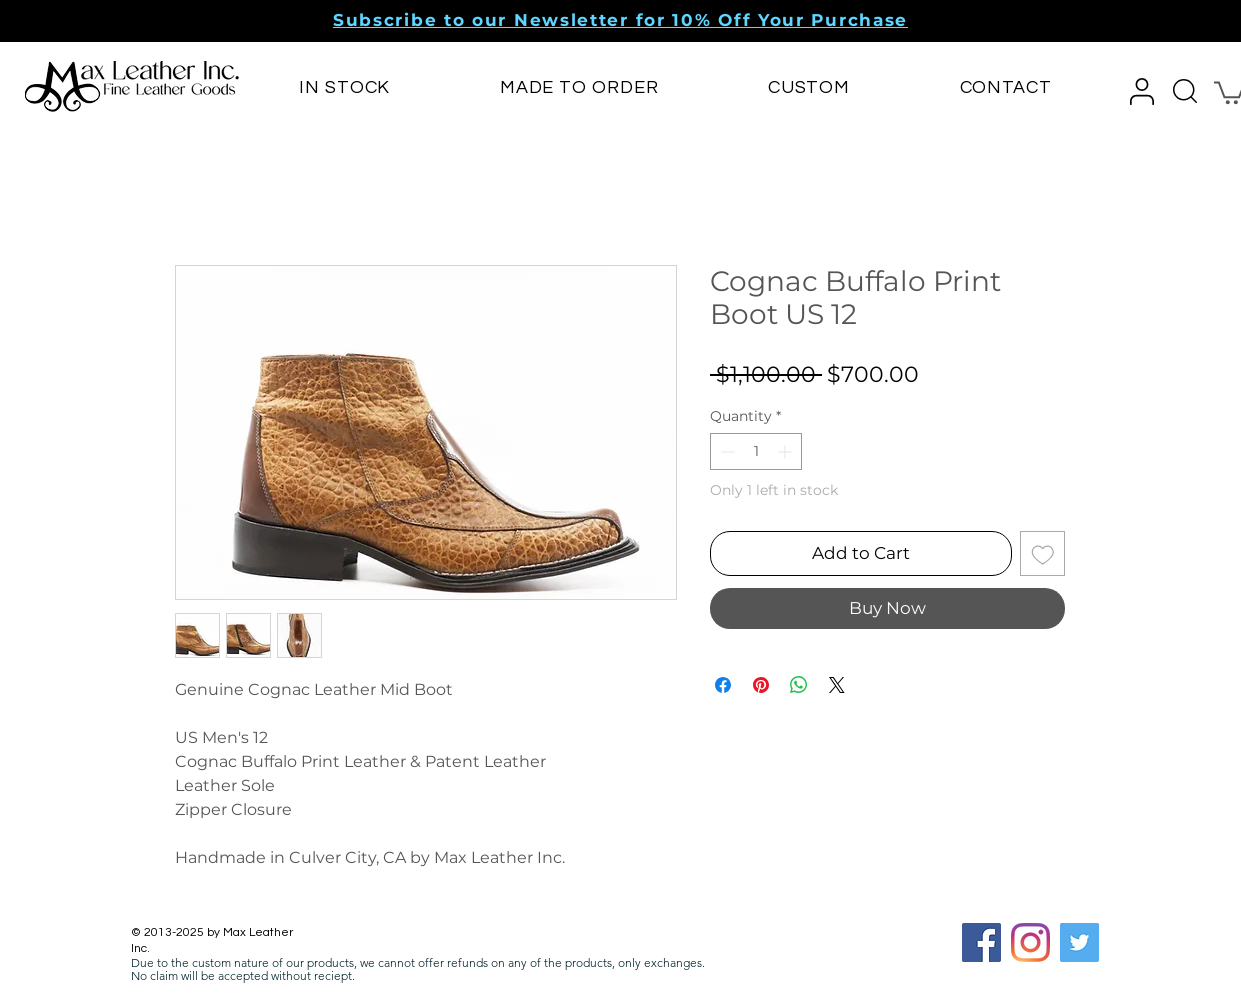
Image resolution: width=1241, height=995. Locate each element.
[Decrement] (725, 451)
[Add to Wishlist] (1043, 554)
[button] (620, 20)
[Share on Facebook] (723, 685)
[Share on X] (837, 685)
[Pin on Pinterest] (761, 685)
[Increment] (786, 451)
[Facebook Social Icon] (981, 942)
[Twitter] (1079, 942)
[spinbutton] (756, 451)
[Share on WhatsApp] (799, 685)
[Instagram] (1030, 942)
